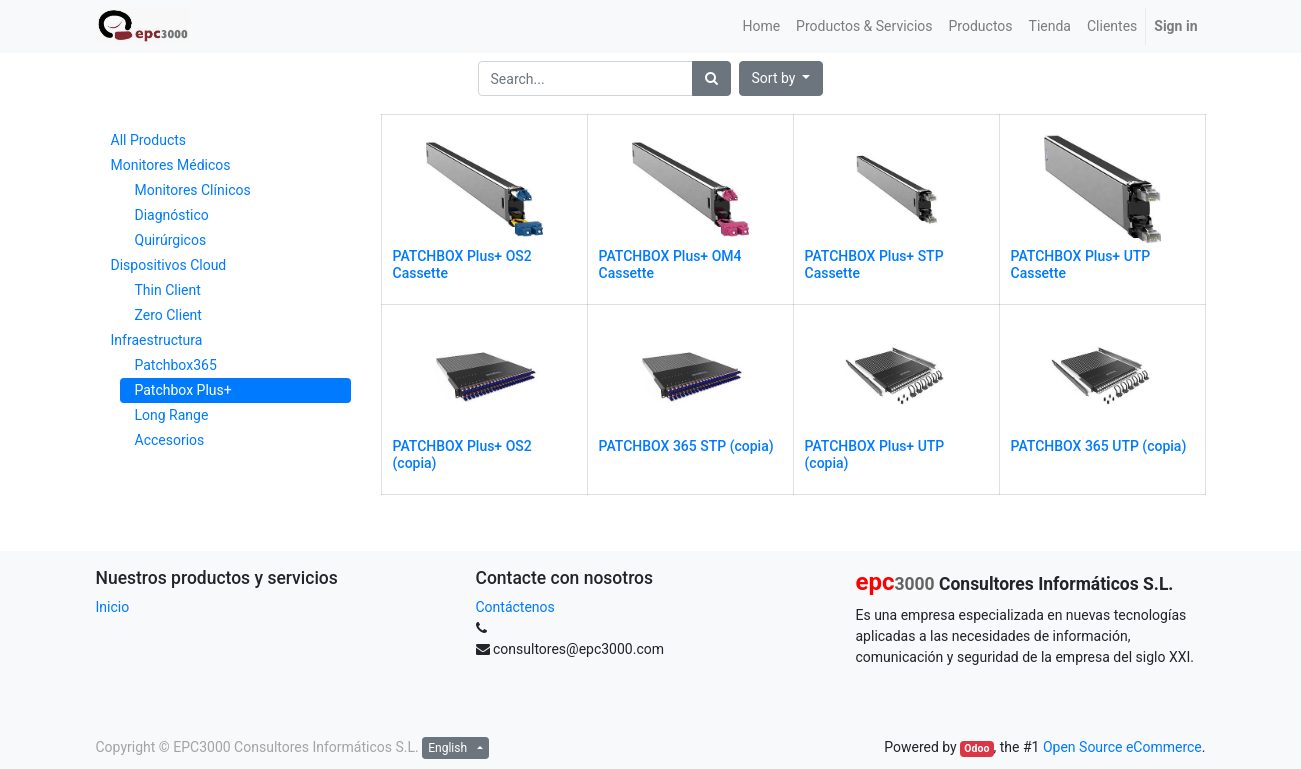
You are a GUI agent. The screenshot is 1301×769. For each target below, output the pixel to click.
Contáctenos (515, 607)
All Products (149, 140)
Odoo (976, 748)
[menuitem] (761, 26)
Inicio (113, 607)
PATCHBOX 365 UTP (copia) (1099, 446)
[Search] (711, 78)
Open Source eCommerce (1122, 747)
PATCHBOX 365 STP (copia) (686, 446)
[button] (781, 78)
